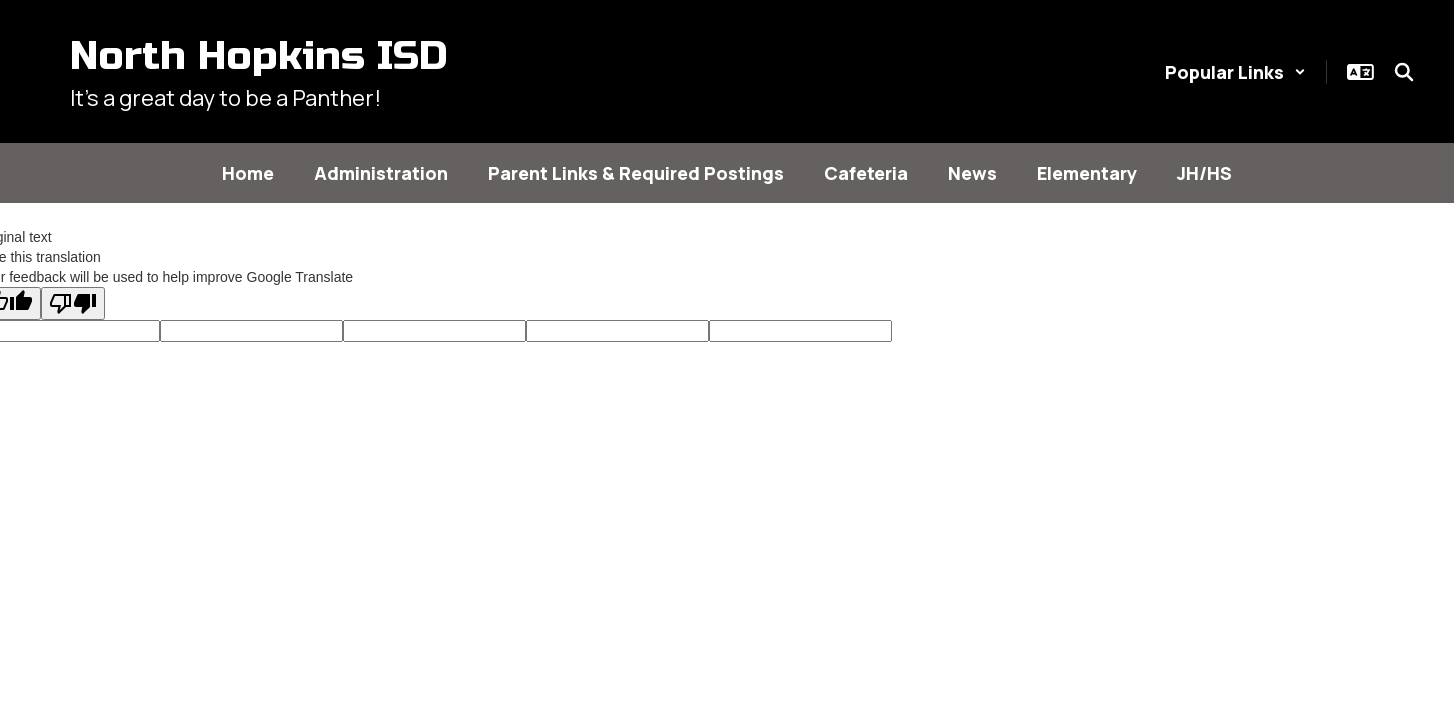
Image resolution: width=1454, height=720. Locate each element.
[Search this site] (1404, 72)
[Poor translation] (73, 303)
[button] (1235, 72)
